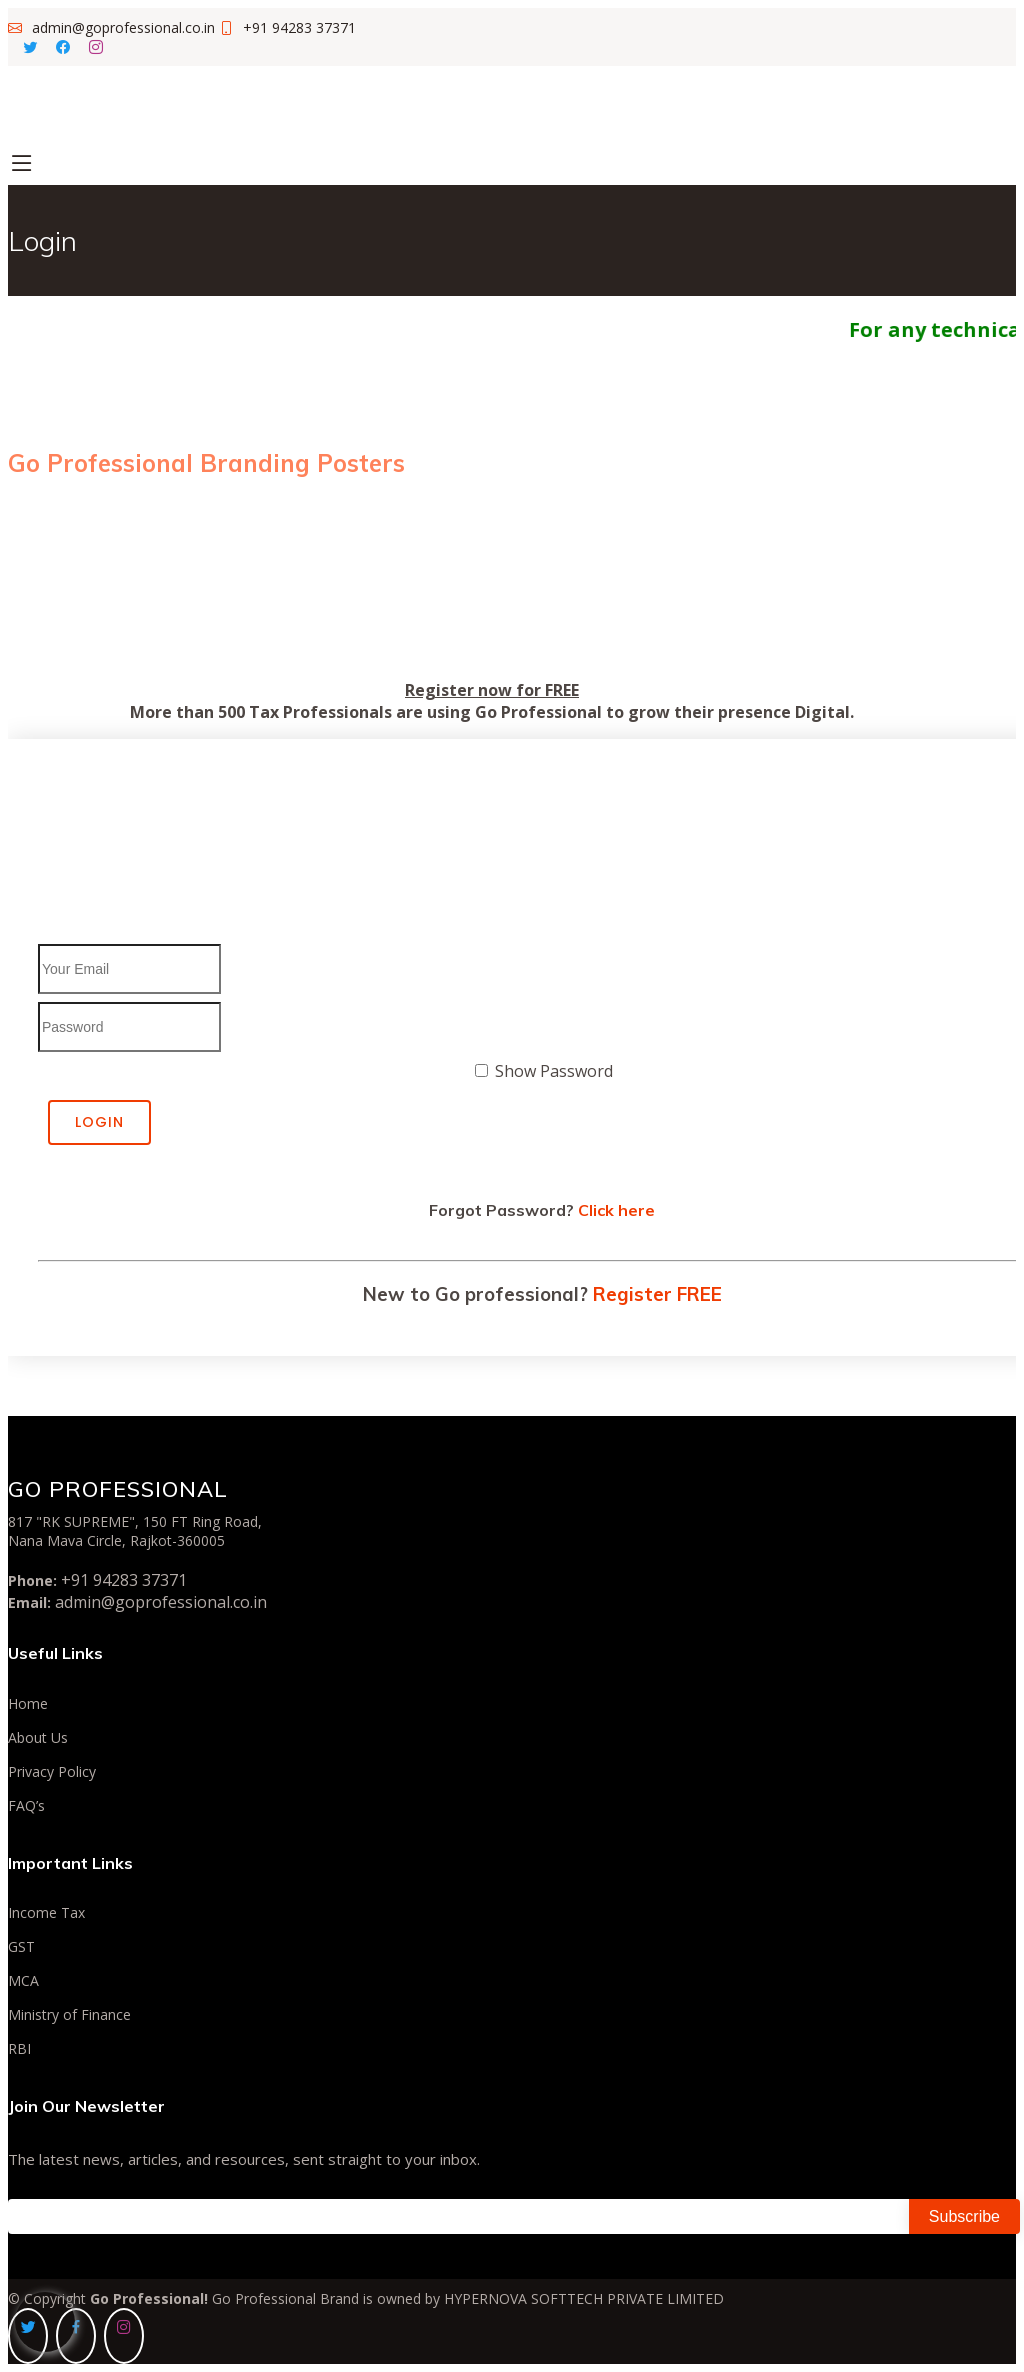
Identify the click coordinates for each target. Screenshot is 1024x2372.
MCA (23, 1981)
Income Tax (46, 1913)
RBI (19, 2049)
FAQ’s (26, 1806)
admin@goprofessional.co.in (161, 1602)
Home (28, 1704)
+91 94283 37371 (124, 1580)
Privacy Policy (52, 1772)
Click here (616, 1210)
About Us (38, 1738)
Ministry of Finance (69, 2015)
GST (21, 1947)
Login (99, 1122)
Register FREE (657, 1294)
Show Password (554, 1071)
